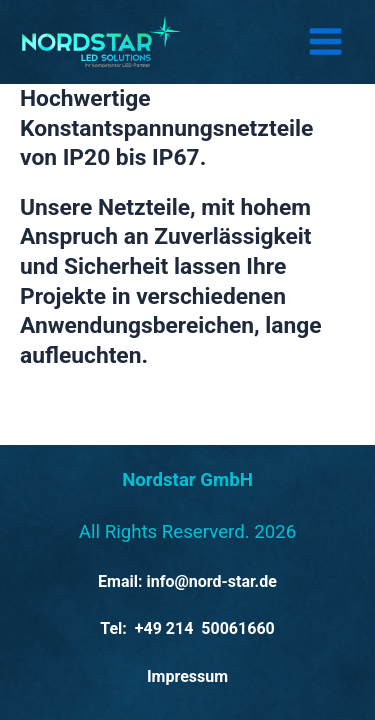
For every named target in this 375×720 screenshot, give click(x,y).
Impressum (187, 676)
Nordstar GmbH (187, 480)
